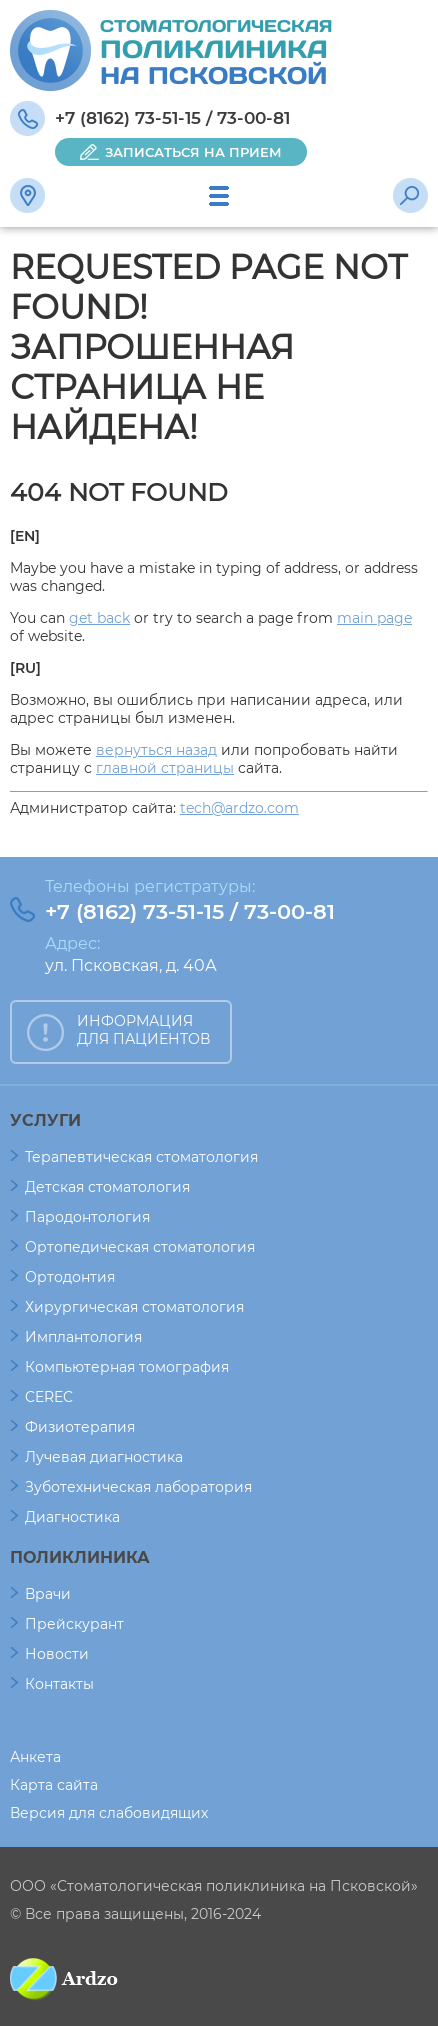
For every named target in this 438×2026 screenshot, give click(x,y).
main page (374, 618)
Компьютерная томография (127, 1367)
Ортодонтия (70, 1277)
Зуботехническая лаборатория (138, 1487)
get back (99, 618)
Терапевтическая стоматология (141, 1157)
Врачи (48, 1594)
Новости (57, 1654)
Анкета (35, 1757)
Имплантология (83, 1337)
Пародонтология (87, 1217)
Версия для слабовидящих (109, 1813)
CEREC (49, 1397)
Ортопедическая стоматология (140, 1247)
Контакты (59, 1684)
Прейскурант (74, 1624)
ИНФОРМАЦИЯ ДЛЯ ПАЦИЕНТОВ (143, 1030)
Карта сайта (54, 1785)
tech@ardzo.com (239, 808)
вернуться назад (156, 750)
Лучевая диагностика (104, 1457)
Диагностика (72, 1517)
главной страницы (165, 768)
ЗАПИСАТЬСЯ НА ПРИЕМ (193, 152)
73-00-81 (253, 118)
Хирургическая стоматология (134, 1307)
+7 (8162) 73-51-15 (128, 118)
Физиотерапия (80, 1427)
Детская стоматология (107, 1187)
